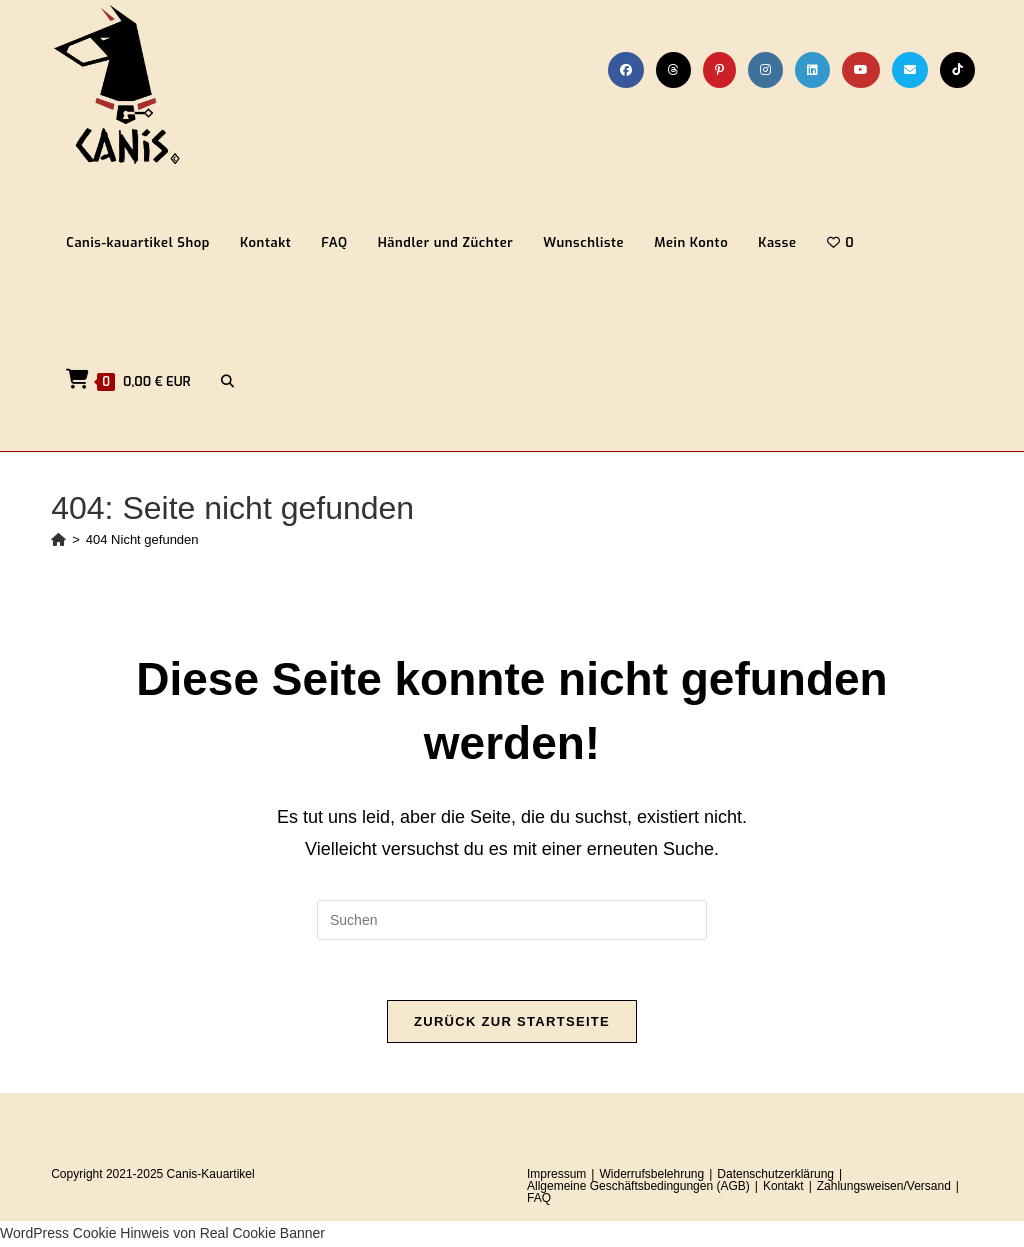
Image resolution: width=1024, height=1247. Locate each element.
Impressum (556, 1174)
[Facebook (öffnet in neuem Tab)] (626, 70)
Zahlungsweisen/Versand (884, 1186)
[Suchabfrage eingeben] (512, 920)
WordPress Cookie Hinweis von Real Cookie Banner (162, 1233)
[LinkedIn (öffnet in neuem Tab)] (812, 70)
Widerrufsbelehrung (651, 1174)
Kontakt (783, 1186)
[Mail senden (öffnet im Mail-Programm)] (910, 70)
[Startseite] (58, 539)
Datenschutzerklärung (775, 1174)
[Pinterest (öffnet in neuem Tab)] (719, 70)
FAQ (539, 1198)
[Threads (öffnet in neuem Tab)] (673, 70)
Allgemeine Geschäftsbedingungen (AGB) (638, 1186)
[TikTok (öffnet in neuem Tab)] (957, 70)
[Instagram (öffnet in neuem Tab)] (765, 70)
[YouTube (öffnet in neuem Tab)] (861, 70)
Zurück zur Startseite (512, 1021)
